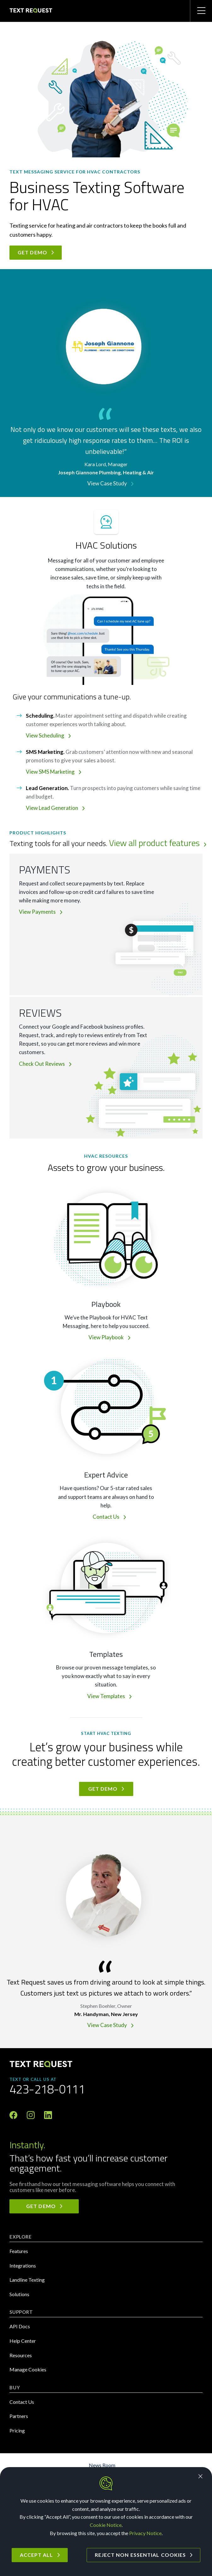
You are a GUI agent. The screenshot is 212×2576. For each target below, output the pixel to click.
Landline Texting (27, 2280)
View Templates (106, 1696)
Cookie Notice (106, 2525)
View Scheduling (45, 735)
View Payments (37, 911)
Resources (20, 2355)
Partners (18, 2416)
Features (18, 2251)
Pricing (17, 2430)
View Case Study (107, 483)
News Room (102, 2465)
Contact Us (106, 1516)
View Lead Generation (52, 808)
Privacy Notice (145, 2533)
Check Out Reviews (42, 1063)
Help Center (22, 2341)
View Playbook (106, 1337)
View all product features (154, 843)
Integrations (22, 2265)
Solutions (19, 2294)
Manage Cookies (27, 2369)
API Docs (19, 2326)
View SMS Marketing (50, 771)
